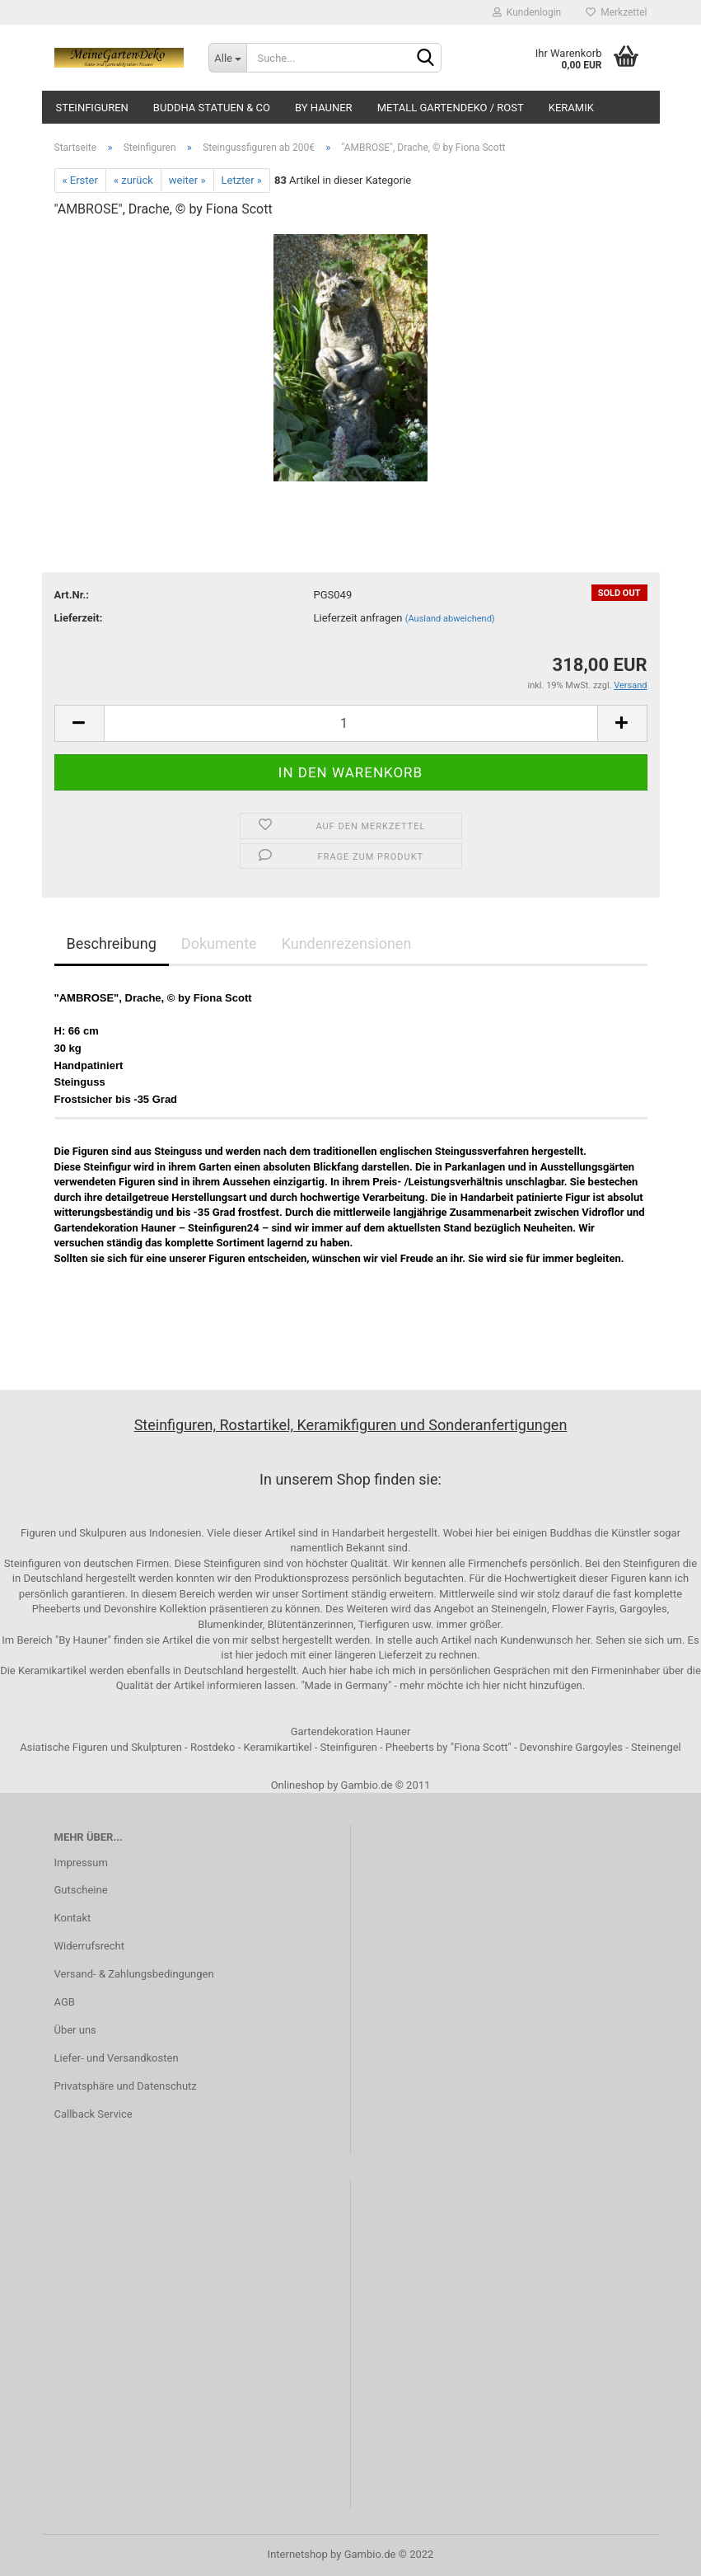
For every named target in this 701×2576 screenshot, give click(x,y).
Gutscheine (81, 1890)
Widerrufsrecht (89, 1946)
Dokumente (219, 943)
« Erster (80, 180)
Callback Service (93, 2114)
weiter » (187, 180)
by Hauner (324, 107)
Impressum (81, 1862)
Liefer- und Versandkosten (116, 2058)
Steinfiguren (92, 107)
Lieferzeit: (78, 618)
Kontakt (72, 1918)
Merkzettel (616, 12)
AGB (64, 2002)
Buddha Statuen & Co (211, 107)
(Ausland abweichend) (450, 618)
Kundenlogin (527, 12)
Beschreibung (112, 943)
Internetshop (298, 2554)
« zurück (133, 180)
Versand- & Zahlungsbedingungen (134, 1974)
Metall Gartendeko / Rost (450, 107)
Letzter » (242, 180)
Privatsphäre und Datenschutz (125, 2086)
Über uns (75, 2030)
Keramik (571, 107)
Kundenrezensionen (347, 943)
